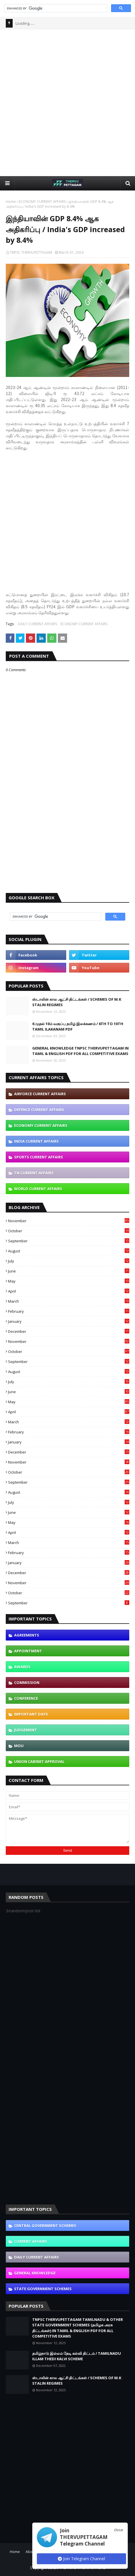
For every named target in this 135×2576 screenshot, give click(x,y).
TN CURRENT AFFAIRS (34, 1172)
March (68, 1301)
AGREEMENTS (26, 1635)
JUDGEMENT (25, 1729)
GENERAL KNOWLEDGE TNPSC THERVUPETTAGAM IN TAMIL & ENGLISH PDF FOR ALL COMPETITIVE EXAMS (80, 1051)
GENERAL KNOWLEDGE (35, 2272)
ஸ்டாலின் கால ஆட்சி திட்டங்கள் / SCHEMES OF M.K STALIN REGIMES (76, 1002)
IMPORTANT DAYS (31, 1714)
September (68, 1240)
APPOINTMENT (28, 1650)
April (68, 1291)
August (68, 1251)
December (68, 1331)
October (68, 1230)
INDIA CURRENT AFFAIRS (36, 1141)
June (68, 1271)
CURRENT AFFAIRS (30, 2241)
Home (11, 201)
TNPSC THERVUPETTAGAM (31, 252)
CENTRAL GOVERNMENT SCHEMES (45, 2225)
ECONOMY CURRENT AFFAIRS (42, 201)
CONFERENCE (26, 1698)
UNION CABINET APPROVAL (39, 1761)
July (68, 1261)
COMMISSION (26, 1682)
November (68, 1220)
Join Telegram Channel (81, 2558)
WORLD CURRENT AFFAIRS (38, 1188)
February (68, 1311)
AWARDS (22, 1666)
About (31, 2551)
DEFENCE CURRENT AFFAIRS (39, 1109)
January (68, 1321)
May (68, 1281)
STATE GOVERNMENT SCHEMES (43, 2288)
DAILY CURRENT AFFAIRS (37, 623)
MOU (19, 1745)
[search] (55, 8)
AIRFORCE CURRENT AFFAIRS (40, 1093)
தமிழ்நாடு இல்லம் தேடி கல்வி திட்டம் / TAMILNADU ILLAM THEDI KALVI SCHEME (76, 2356)
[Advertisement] (67, 102)
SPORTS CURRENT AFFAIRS (38, 1157)
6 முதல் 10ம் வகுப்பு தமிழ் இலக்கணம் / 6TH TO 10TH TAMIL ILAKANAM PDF (77, 1026)
